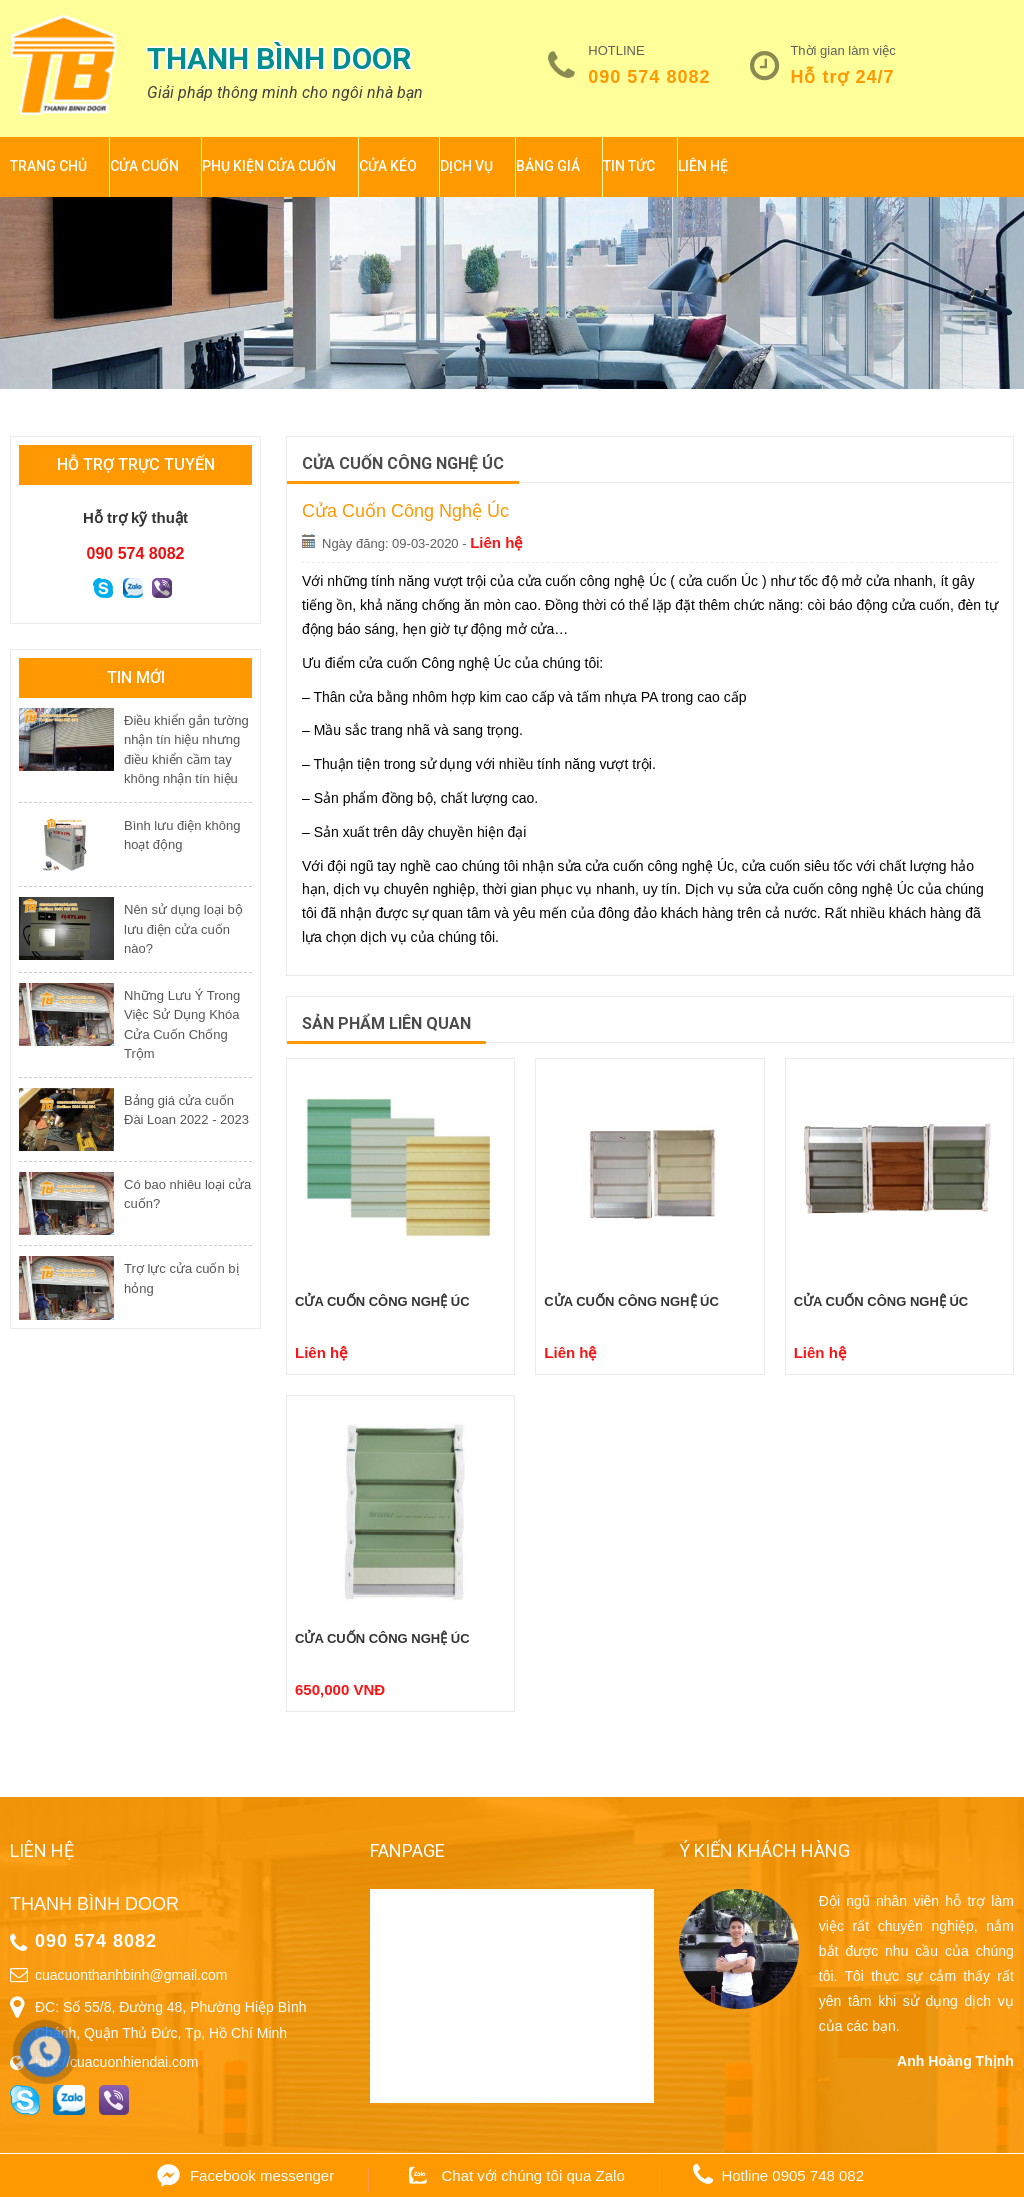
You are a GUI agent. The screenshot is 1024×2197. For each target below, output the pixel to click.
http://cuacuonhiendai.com (116, 2062)
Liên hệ (703, 166)
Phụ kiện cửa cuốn (269, 166)
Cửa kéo (388, 166)
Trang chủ (48, 166)
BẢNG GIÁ (548, 166)
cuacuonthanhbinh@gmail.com (131, 1975)
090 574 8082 (649, 77)
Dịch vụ (466, 166)
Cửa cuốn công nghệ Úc (382, 1301)
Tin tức (629, 166)
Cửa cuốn (144, 166)
